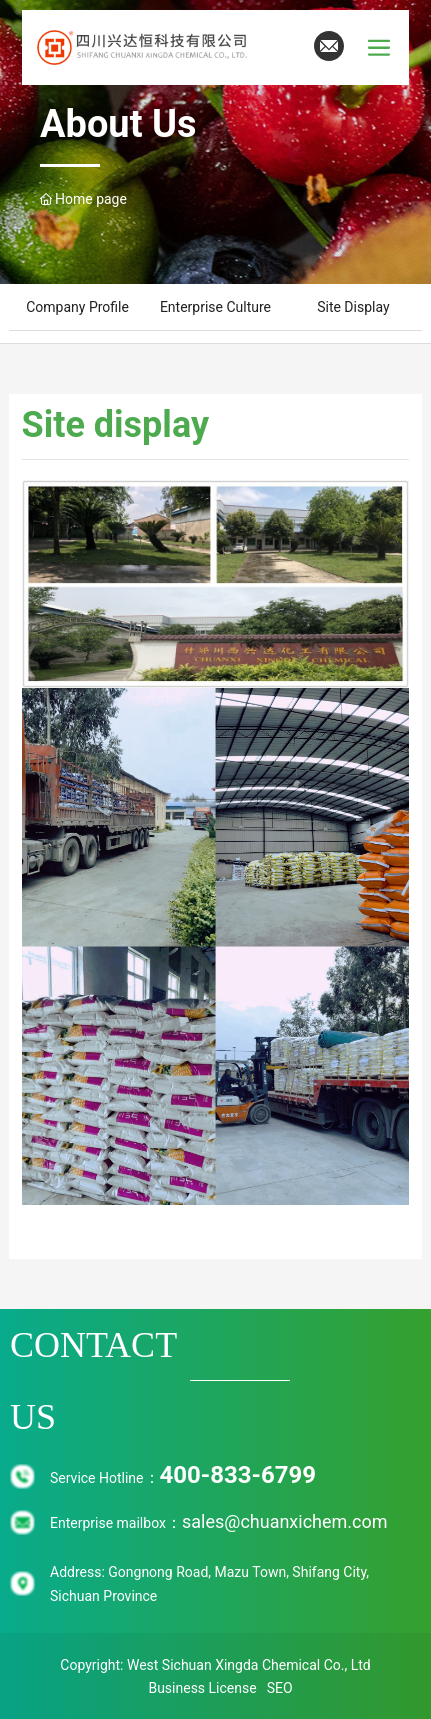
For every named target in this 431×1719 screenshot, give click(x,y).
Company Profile (77, 307)
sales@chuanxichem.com (285, 1521)
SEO (280, 1688)
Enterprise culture (215, 307)
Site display (353, 307)
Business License (202, 1688)
